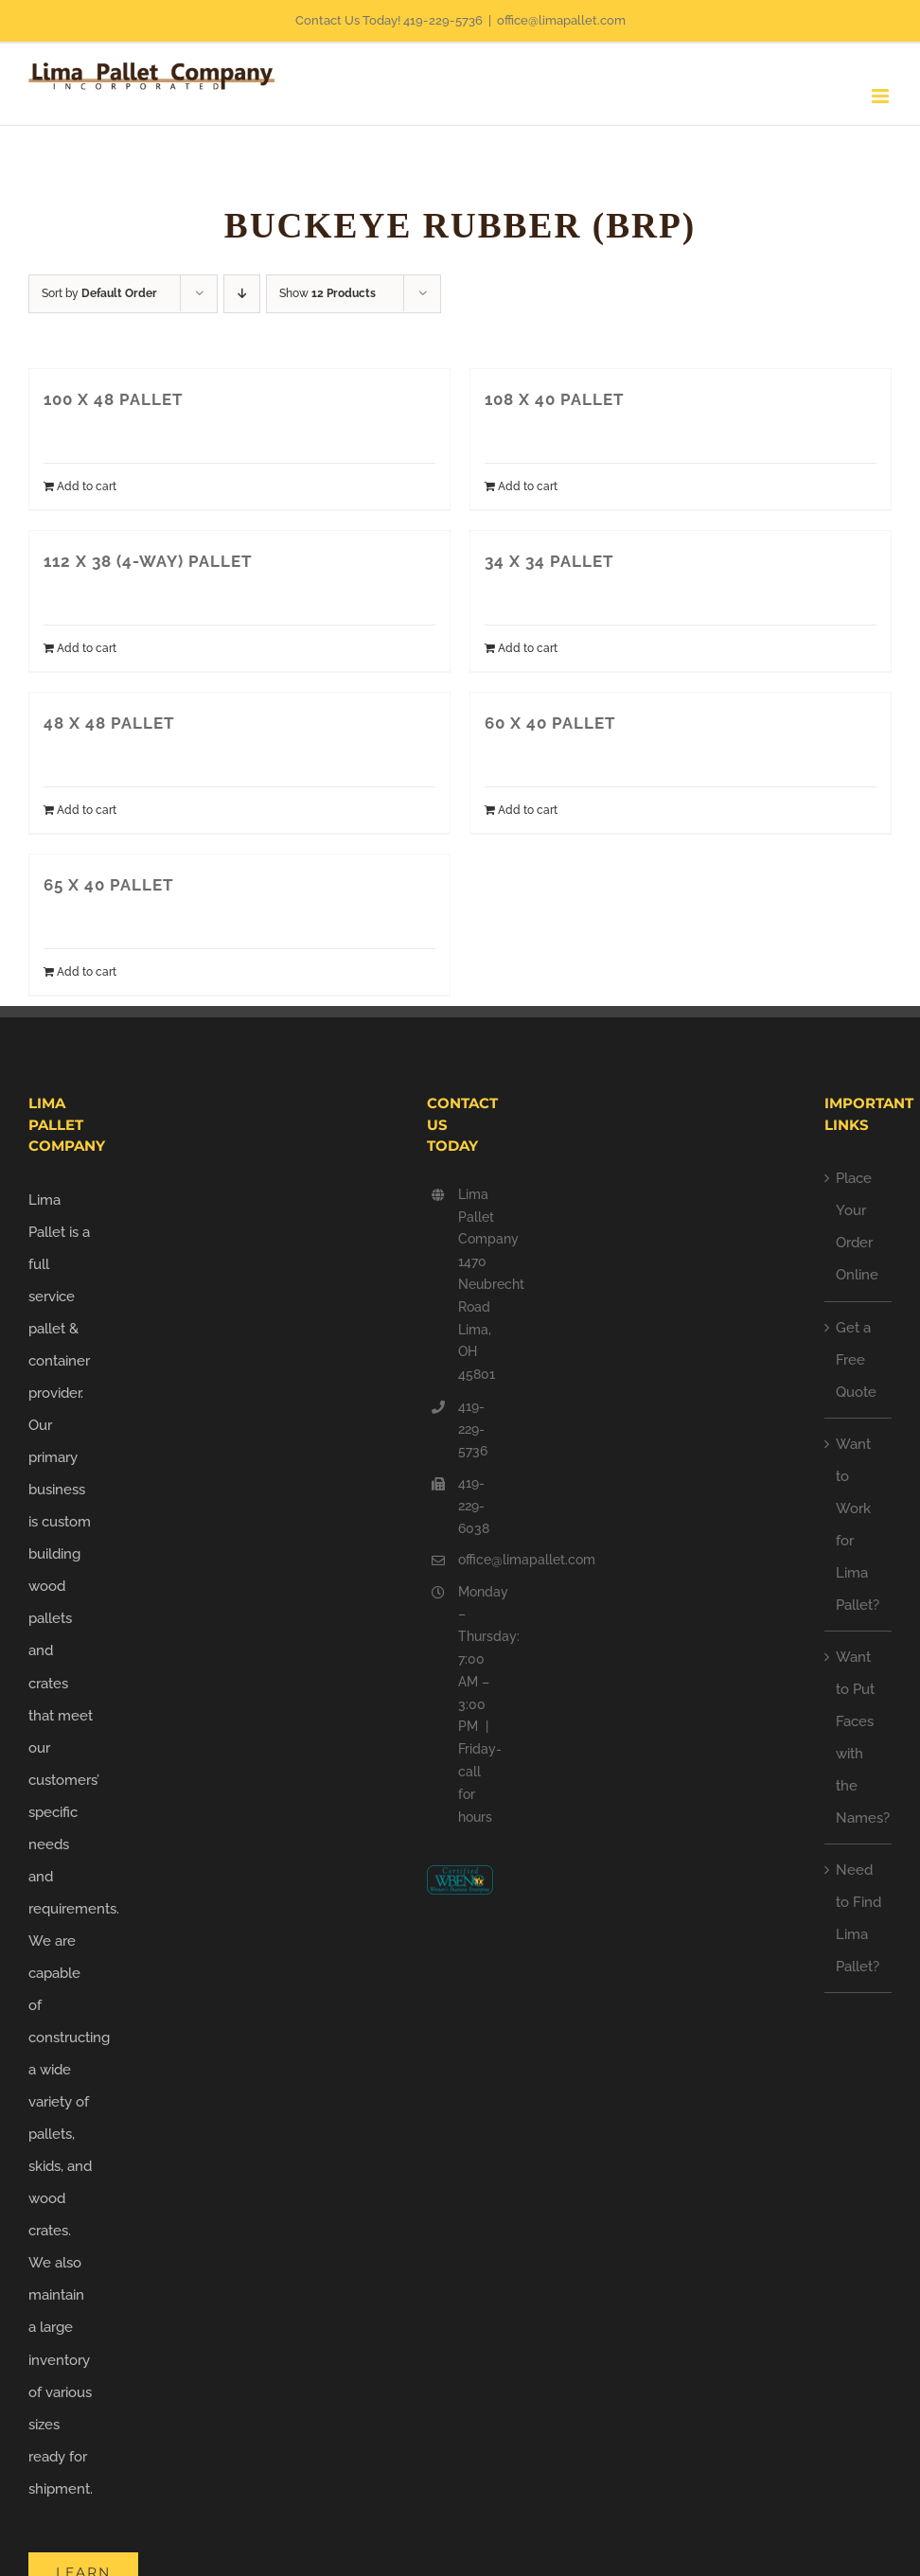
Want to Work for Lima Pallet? (857, 1525)
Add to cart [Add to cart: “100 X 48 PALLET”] (86, 486)
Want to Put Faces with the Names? (859, 1737)
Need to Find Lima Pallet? (858, 1918)
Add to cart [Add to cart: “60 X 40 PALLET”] (527, 810)
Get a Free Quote (856, 1360)
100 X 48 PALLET (114, 399)
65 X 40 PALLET (109, 884)
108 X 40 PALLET (555, 399)
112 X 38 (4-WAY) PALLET (148, 561)
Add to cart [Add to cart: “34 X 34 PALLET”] (527, 648)
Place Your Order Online (857, 1226)
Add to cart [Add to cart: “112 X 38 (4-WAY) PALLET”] (86, 648)
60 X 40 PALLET (550, 723)
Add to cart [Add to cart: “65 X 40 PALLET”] (86, 972)
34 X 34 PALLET (549, 561)
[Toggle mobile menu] (882, 96)
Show (327, 293)
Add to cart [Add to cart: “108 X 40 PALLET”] (527, 486)
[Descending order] (241, 293)
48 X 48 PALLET (109, 723)
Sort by (99, 293)
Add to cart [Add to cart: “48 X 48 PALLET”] (86, 810)
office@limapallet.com (561, 20)
